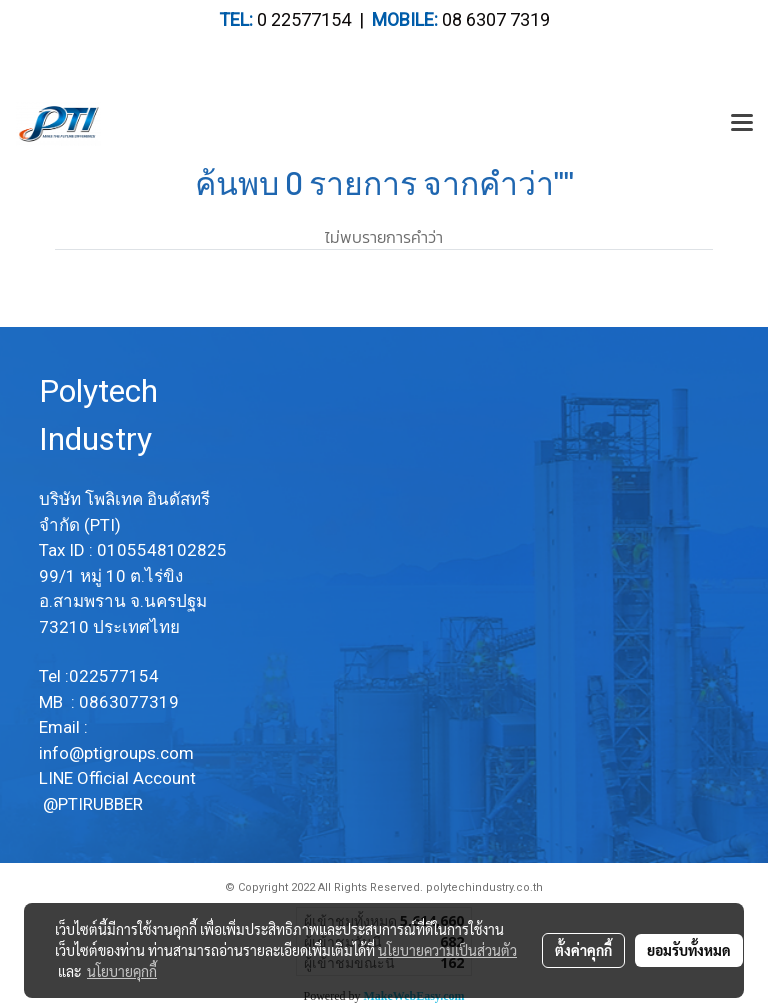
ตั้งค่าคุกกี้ (583, 950)
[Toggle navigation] (742, 124)
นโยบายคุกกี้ (122, 971)
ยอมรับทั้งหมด (689, 950)
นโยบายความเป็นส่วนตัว (447, 950)
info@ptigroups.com (118, 753)
